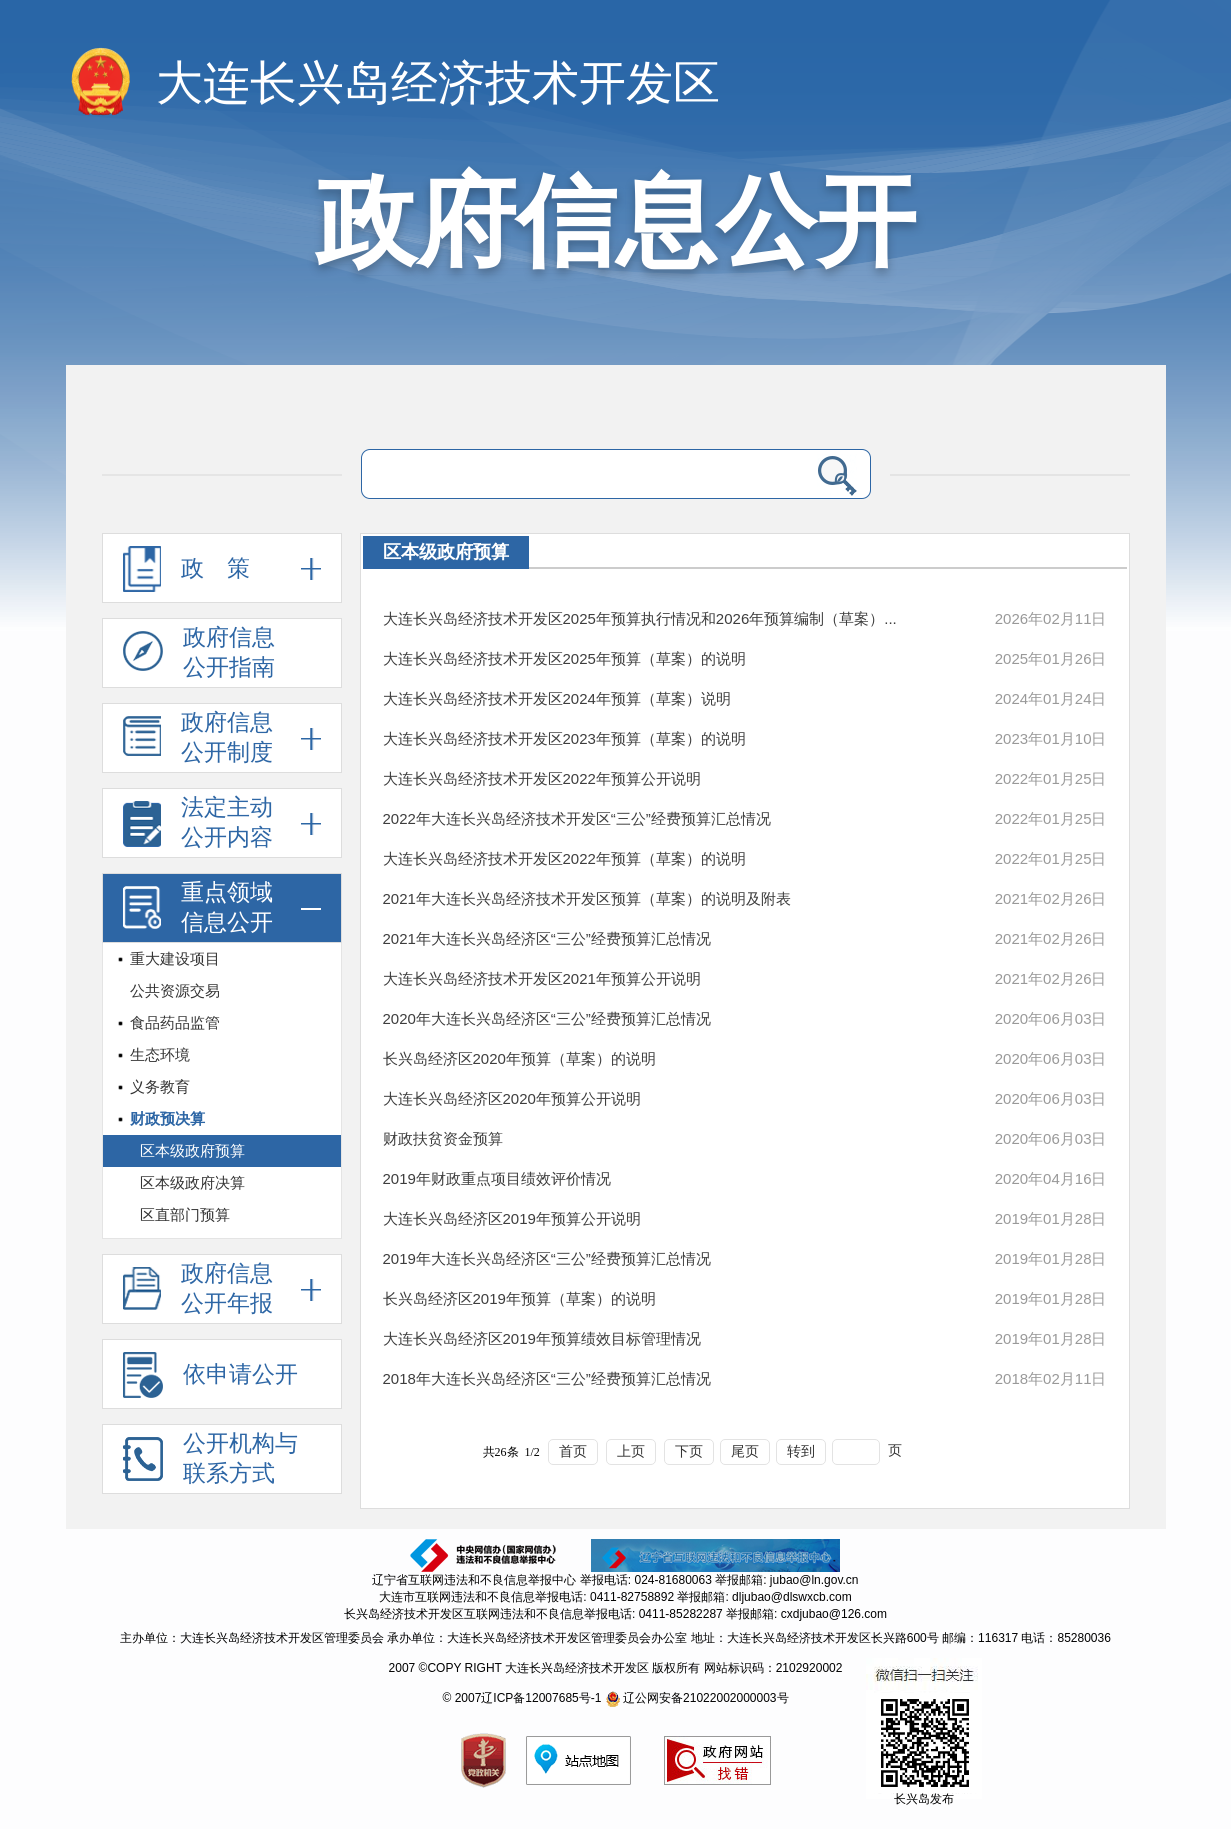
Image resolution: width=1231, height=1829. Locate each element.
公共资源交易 (175, 990)
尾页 (745, 1451)
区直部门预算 (185, 1214)
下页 (689, 1451)
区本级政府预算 (192, 1150)
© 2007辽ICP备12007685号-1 (521, 1698)
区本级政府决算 (192, 1182)
